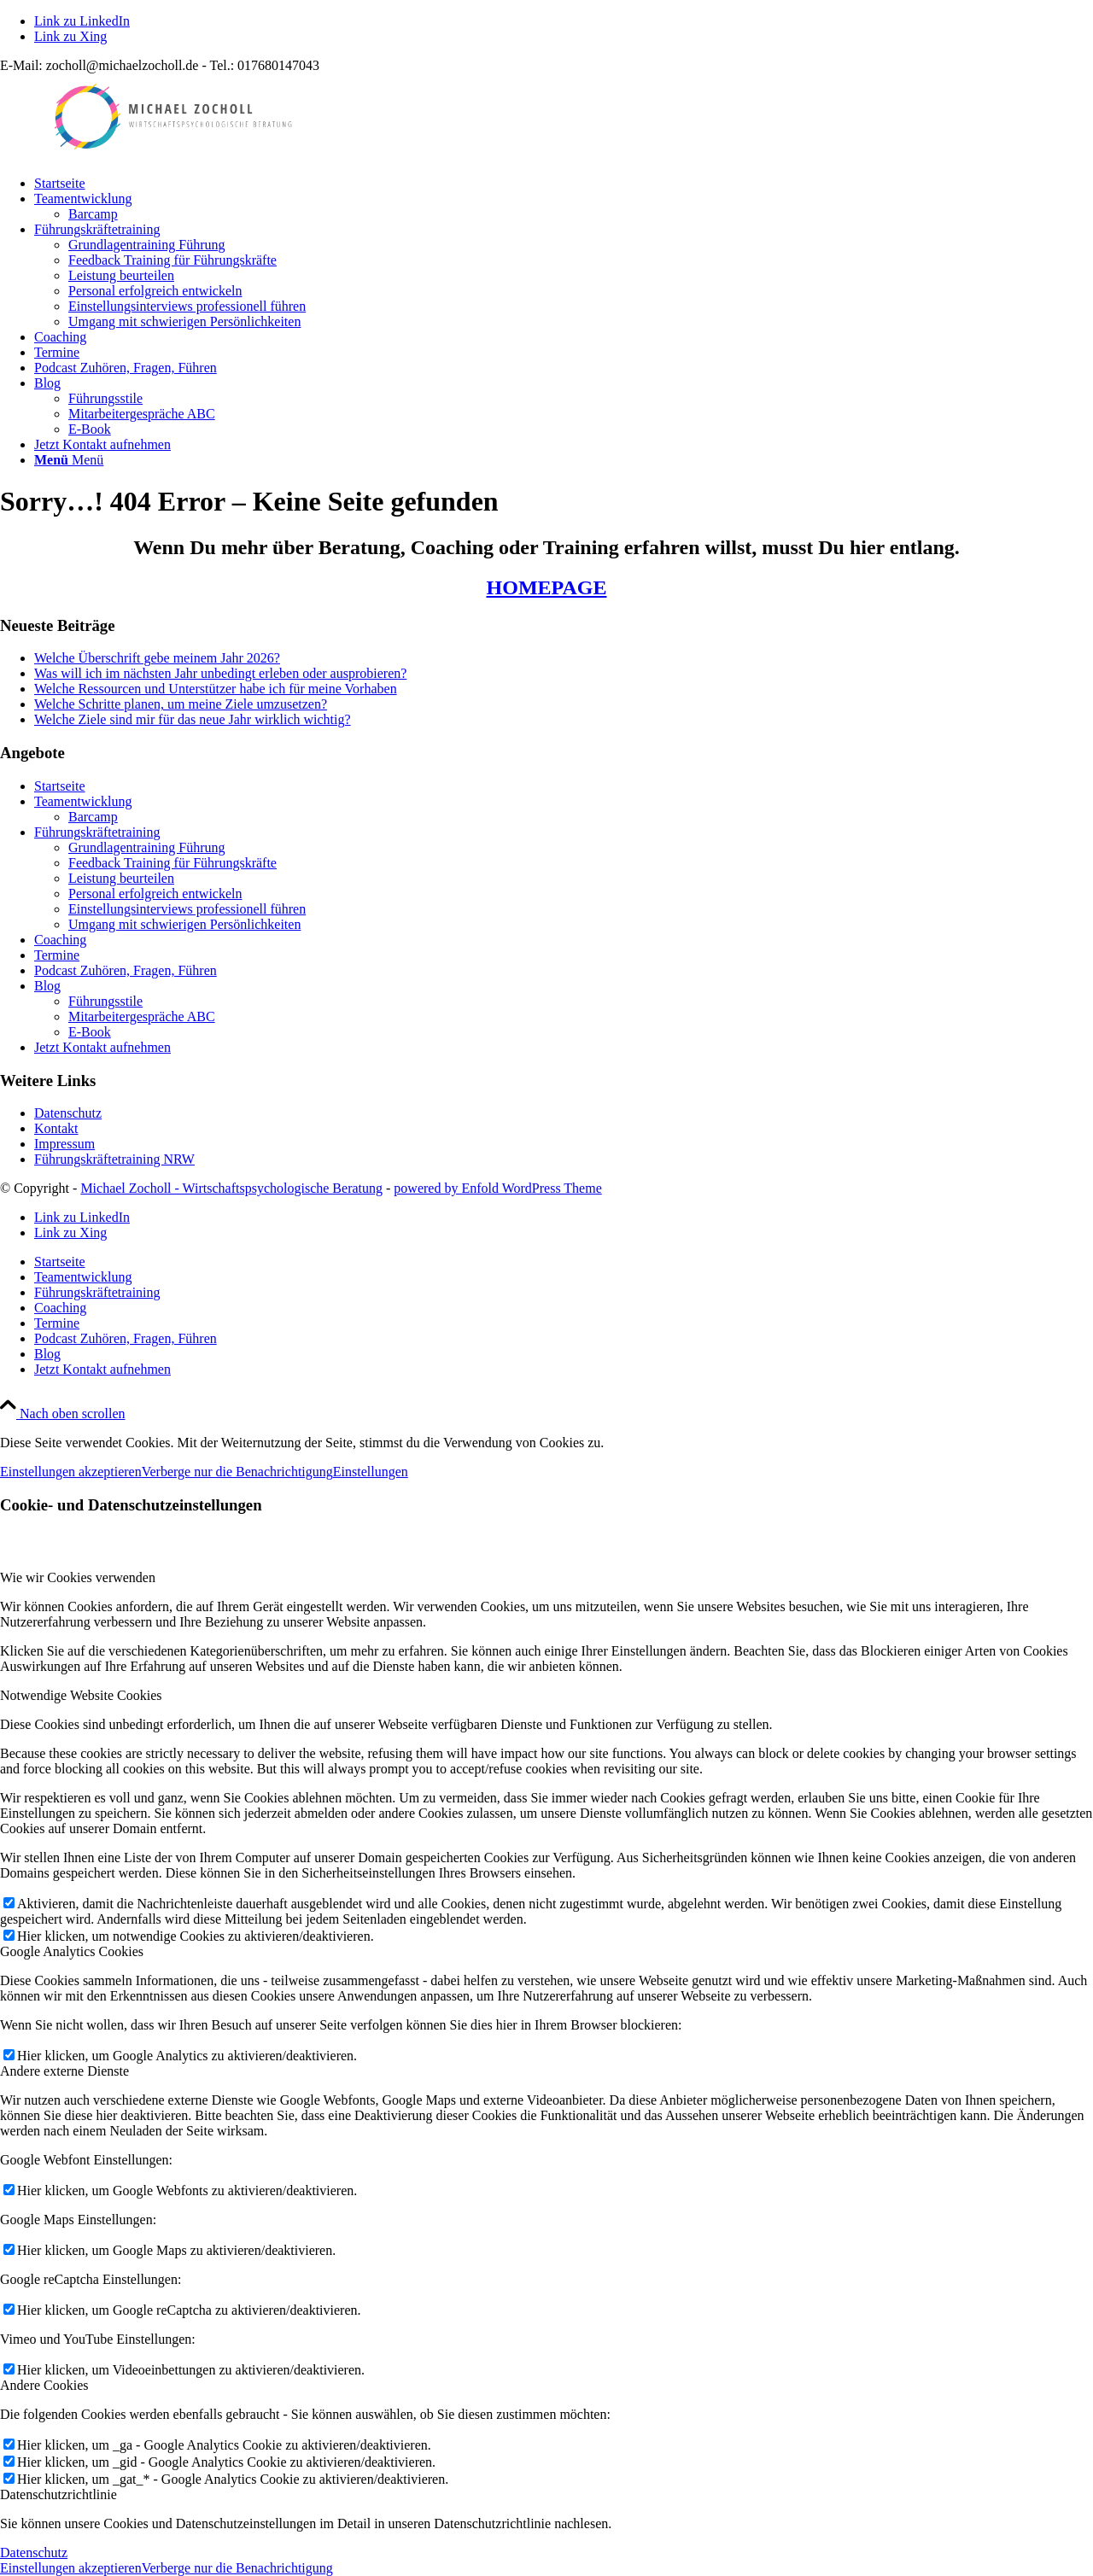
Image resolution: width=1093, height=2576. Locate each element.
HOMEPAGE (547, 587)
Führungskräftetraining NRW (114, 1159)
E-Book (89, 1032)
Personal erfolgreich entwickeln (155, 893)
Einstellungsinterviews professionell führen (187, 909)
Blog (47, 985)
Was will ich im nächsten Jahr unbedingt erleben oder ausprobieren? (220, 673)
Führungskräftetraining (97, 832)
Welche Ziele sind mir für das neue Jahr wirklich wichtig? (192, 719)
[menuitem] (563, 183)
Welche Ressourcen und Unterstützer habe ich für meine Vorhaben (215, 688)
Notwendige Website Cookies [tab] (81, 1695)
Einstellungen (370, 1471)
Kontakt (56, 1128)
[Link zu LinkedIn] (82, 21)
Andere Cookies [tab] (44, 2385)
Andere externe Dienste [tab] (64, 2071)
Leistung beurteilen (121, 878)
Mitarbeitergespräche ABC (141, 1016)
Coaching (60, 939)
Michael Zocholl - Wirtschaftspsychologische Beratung (231, 1188)
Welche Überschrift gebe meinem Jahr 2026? (157, 658)
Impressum (64, 1143)
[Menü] (68, 460)
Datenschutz (68, 1113)
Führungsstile (105, 1001)
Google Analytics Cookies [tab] (71, 1951)
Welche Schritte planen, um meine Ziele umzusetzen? (180, 704)
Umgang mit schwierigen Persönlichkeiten (184, 924)
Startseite (59, 786)
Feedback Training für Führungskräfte (172, 863)
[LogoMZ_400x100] (171, 154)
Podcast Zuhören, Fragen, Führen (125, 970)
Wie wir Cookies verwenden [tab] (77, 1577)
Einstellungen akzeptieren (71, 1471)
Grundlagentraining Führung (146, 847)
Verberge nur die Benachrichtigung (237, 1471)
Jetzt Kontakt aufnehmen (102, 1047)
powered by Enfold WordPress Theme (497, 1188)
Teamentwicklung (83, 801)
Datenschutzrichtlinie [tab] (58, 2494)
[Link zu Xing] (70, 36)
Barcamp (93, 816)
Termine (56, 955)
